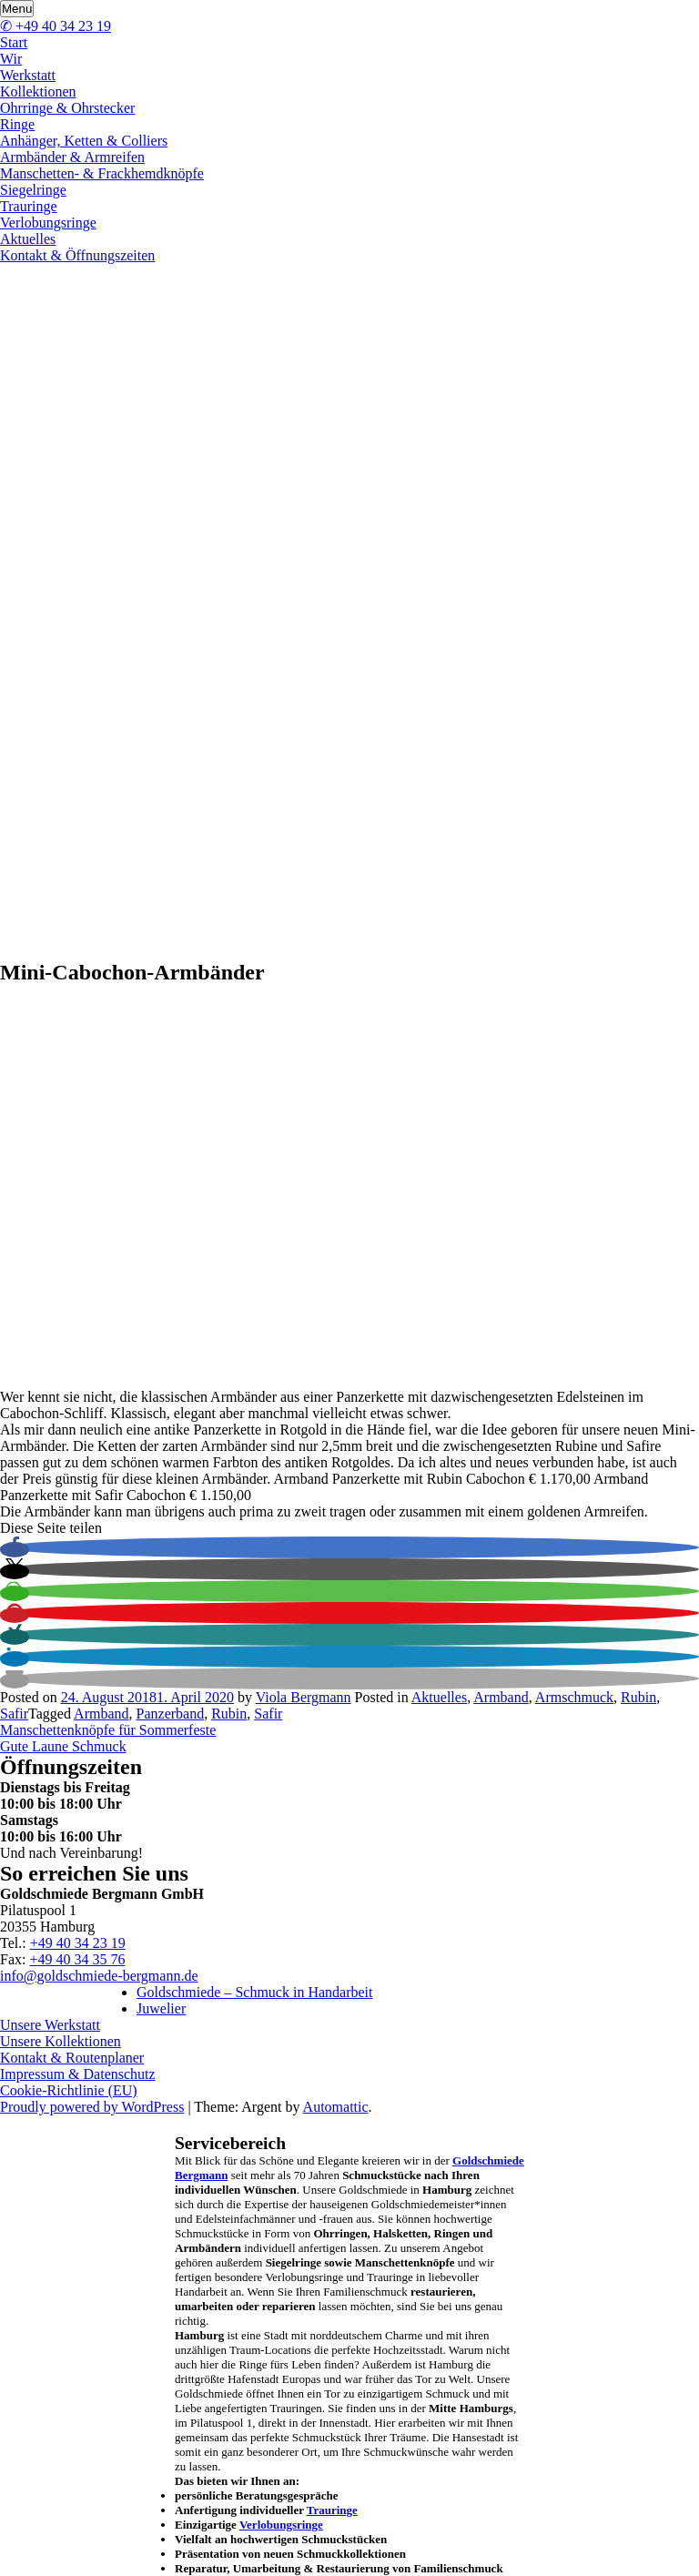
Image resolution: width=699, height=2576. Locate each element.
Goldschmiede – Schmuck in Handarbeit (255, 1992)
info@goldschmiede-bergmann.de (99, 1975)
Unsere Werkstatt (50, 2025)
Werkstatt (28, 75)
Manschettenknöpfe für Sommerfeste (108, 1730)
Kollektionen (38, 91)
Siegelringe (33, 190)
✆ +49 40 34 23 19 (55, 26)
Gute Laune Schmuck (63, 1746)
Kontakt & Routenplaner (72, 2057)
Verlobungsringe (48, 222)
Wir (11, 58)
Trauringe (28, 206)
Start (13, 42)
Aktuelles (28, 239)
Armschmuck (574, 1697)
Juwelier (161, 2008)
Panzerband (171, 1713)
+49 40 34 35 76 (77, 1959)
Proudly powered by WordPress (92, 2107)
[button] (14, 1549)
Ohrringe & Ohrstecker (67, 108)
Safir (14, 1713)
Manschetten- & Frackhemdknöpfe (102, 173)
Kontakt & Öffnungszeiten (77, 255)
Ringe (17, 124)
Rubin (638, 1697)
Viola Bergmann (303, 1697)
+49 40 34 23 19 (78, 1943)
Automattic (336, 2107)
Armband (500, 1697)
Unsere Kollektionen (60, 2041)
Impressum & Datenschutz (78, 2074)
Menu (17, 8)
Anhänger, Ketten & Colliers (83, 140)
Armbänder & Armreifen (72, 157)
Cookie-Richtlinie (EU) (68, 2090)
